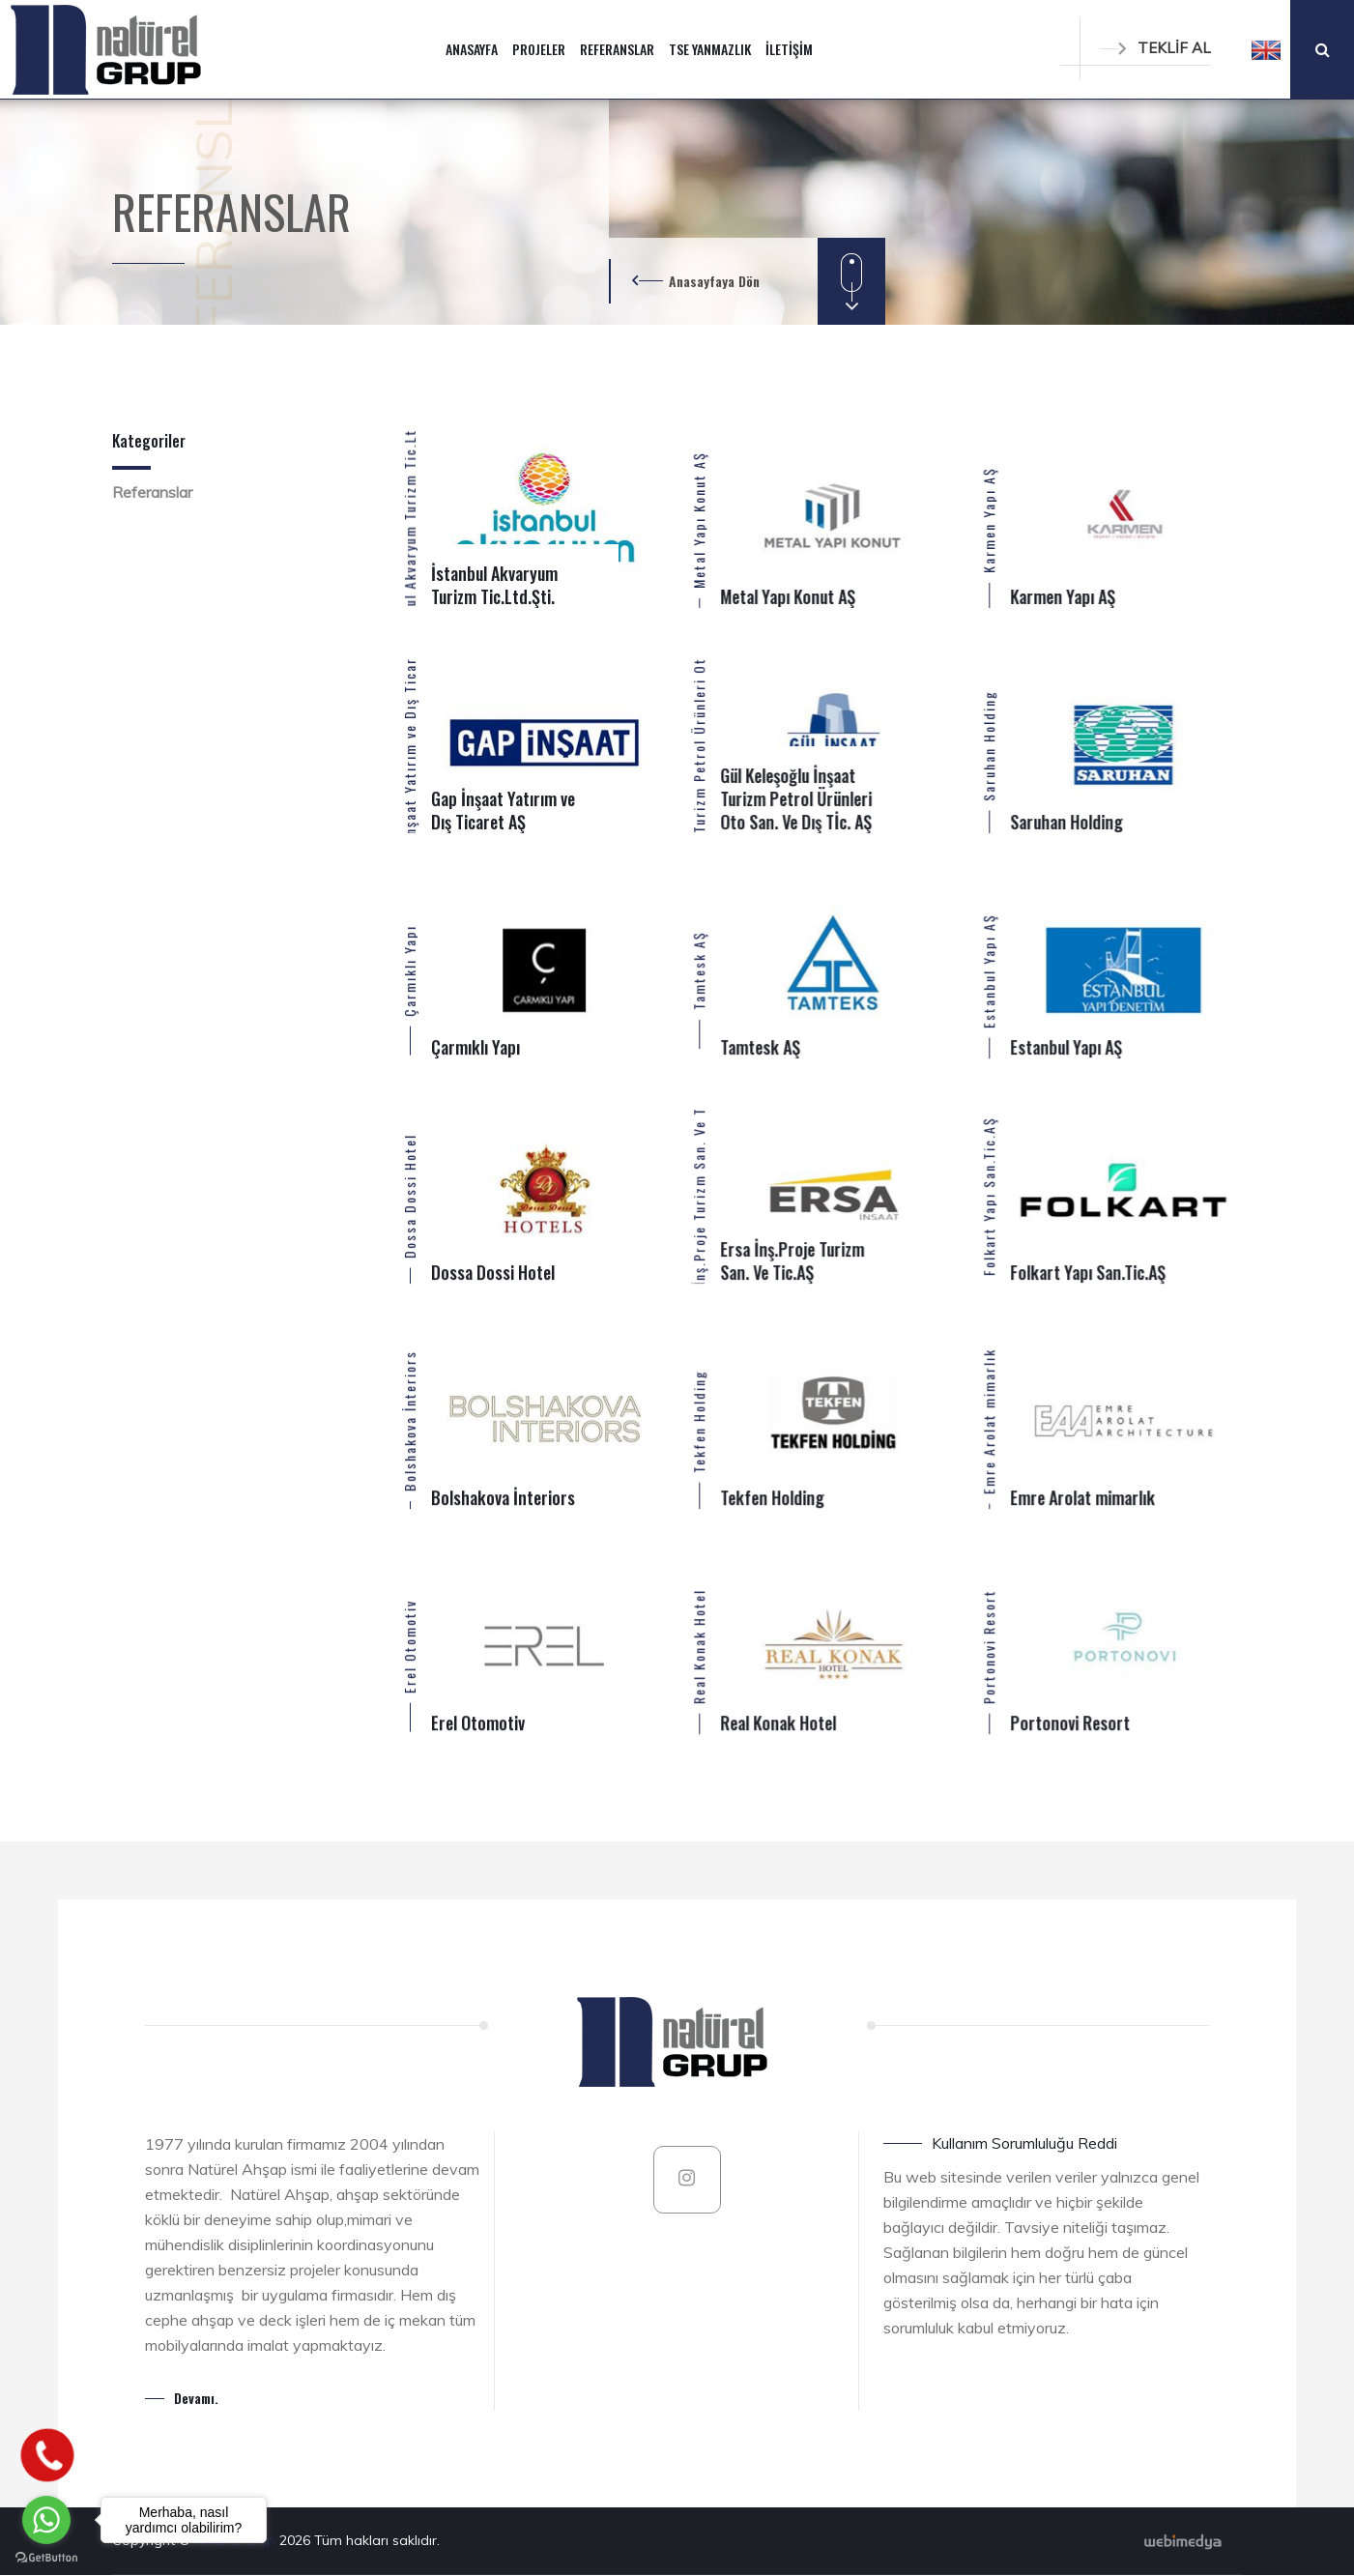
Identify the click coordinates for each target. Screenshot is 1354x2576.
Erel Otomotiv (409, 1646)
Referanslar (152, 492)
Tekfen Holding (698, 1420)
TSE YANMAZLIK (710, 49)
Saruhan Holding (988, 744)
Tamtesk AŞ (698, 970)
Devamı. (196, 2398)
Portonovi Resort (988, 1645)
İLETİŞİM (789, 49)
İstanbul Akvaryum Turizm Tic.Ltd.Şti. (409, 520)
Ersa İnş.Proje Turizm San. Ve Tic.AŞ (698, 1195)
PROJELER (538, 49)
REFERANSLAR (617, 49)
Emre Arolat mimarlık (988, 1420)
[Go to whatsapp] (46, 2520)
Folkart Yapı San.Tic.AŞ (988, 1195)
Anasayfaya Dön (714, 281)
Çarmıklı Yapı (409, 970)
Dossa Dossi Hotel (409, 1195)
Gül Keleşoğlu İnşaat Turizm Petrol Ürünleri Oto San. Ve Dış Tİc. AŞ (698, 744)
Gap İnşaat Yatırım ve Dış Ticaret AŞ (409, 745)
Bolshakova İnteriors (409, 1420)
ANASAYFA (472, 49)
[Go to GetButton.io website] (46, 2556)
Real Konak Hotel (698, 1645)
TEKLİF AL (1155, 48)
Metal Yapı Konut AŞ (698, 520)
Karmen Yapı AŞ (988, 520)
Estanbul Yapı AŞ (988, 970)
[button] (1266, 49)
